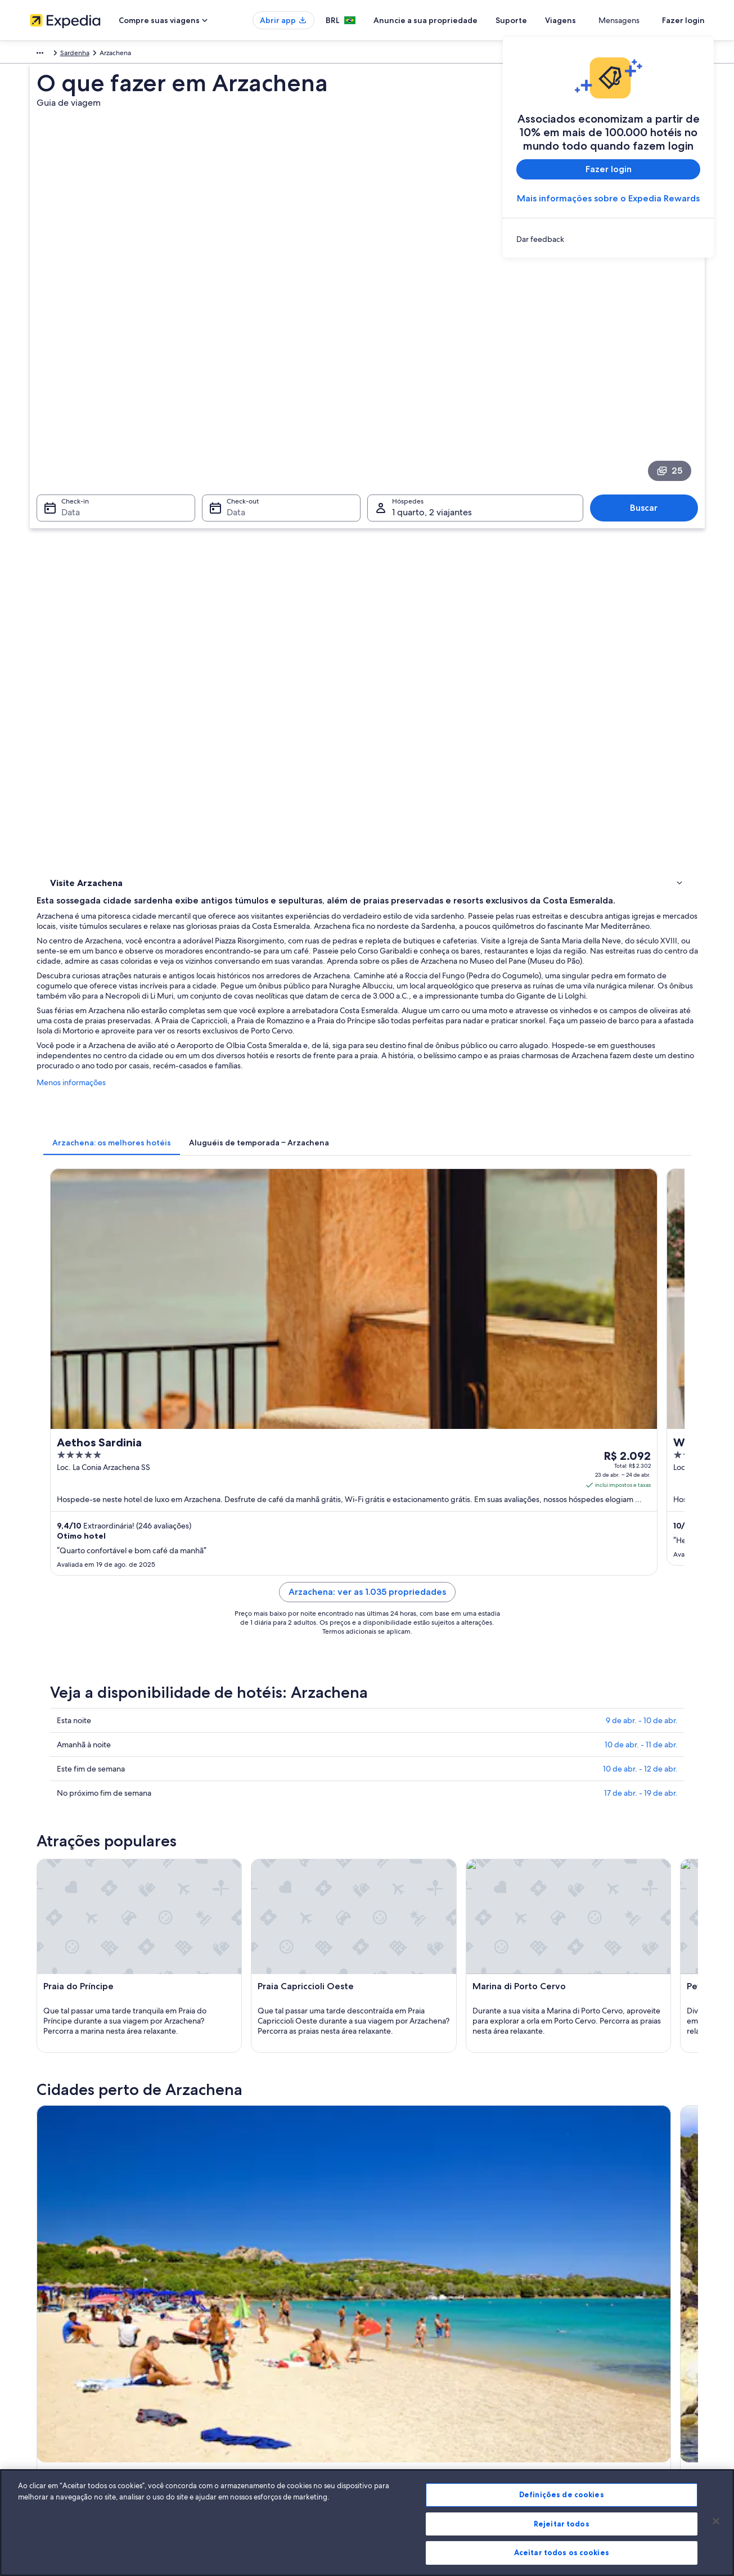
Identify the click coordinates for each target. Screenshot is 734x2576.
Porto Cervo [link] (397, 1980)
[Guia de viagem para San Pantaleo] (638, 1631)
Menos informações (236, 637)
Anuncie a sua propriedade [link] (71, 2350)
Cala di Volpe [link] (70, 2001)
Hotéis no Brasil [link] (227, 2332)
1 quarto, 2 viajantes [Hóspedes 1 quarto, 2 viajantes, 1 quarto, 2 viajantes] (432, 359)
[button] (367, 1724)
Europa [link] (40, 54)
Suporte (552, 20)
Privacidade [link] (397, 2332)
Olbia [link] (54, 1959)
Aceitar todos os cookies (561, 2552)
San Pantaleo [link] (562, 1959)
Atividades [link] (68, 494)
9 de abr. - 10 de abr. (642, 1086)
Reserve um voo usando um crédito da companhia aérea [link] (630, 2373)
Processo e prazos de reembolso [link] (602, 2350)
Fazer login (683, 20)
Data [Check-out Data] (232, 359)
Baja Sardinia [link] (562, 1980)
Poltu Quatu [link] (232, 1959)
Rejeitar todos (561, 2523)
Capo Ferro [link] (231, 2021)
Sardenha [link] (100, 54)
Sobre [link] (39, 2314)
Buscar (649, 354)
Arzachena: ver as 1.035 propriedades (450, 971)
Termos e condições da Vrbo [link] (422, 2368)
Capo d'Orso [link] (562, 2001)
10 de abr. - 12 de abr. (640, 1135)
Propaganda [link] (48, 2404)
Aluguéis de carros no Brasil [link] (245, 2404)
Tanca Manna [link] (69, 2021)
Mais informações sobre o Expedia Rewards (608, 198)
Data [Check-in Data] (64, 359)
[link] (608, 239)
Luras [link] (218, 2001)
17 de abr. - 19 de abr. (641, 1159)
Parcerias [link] (43, 2368)
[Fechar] (716, 2521)
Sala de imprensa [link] (56, 2386)
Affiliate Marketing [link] (58, 2422)
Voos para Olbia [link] (91, 1799)
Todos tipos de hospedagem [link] (248, 2422)
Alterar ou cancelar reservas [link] (594, 2332)
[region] (367, 2522)
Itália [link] (68, 54)
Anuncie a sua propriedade (467, 20)
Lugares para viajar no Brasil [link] (245, 2314)
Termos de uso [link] (401, 2350)
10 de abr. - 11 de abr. (641, 1110)
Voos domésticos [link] (230, 2386)
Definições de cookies (561, 2494)
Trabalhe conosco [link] (56, 2332)
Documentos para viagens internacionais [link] (614, 2395)
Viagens (601, 20)
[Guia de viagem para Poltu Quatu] (387, 1631)
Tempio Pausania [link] (242, 1980)
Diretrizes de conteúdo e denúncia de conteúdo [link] (452, 2386)
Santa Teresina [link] (401, 2021)
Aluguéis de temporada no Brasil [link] (254, 2350)
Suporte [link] (565, 2314)
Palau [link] (382, 1959)
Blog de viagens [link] (228, 2440)
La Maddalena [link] (71, 1980)
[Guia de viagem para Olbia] (261, 1631)
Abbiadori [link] (392, 2001)
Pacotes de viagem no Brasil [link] (246, 2368)
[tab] (277, 686)
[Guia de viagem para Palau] (513, 1631)
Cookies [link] (391, 2314)
